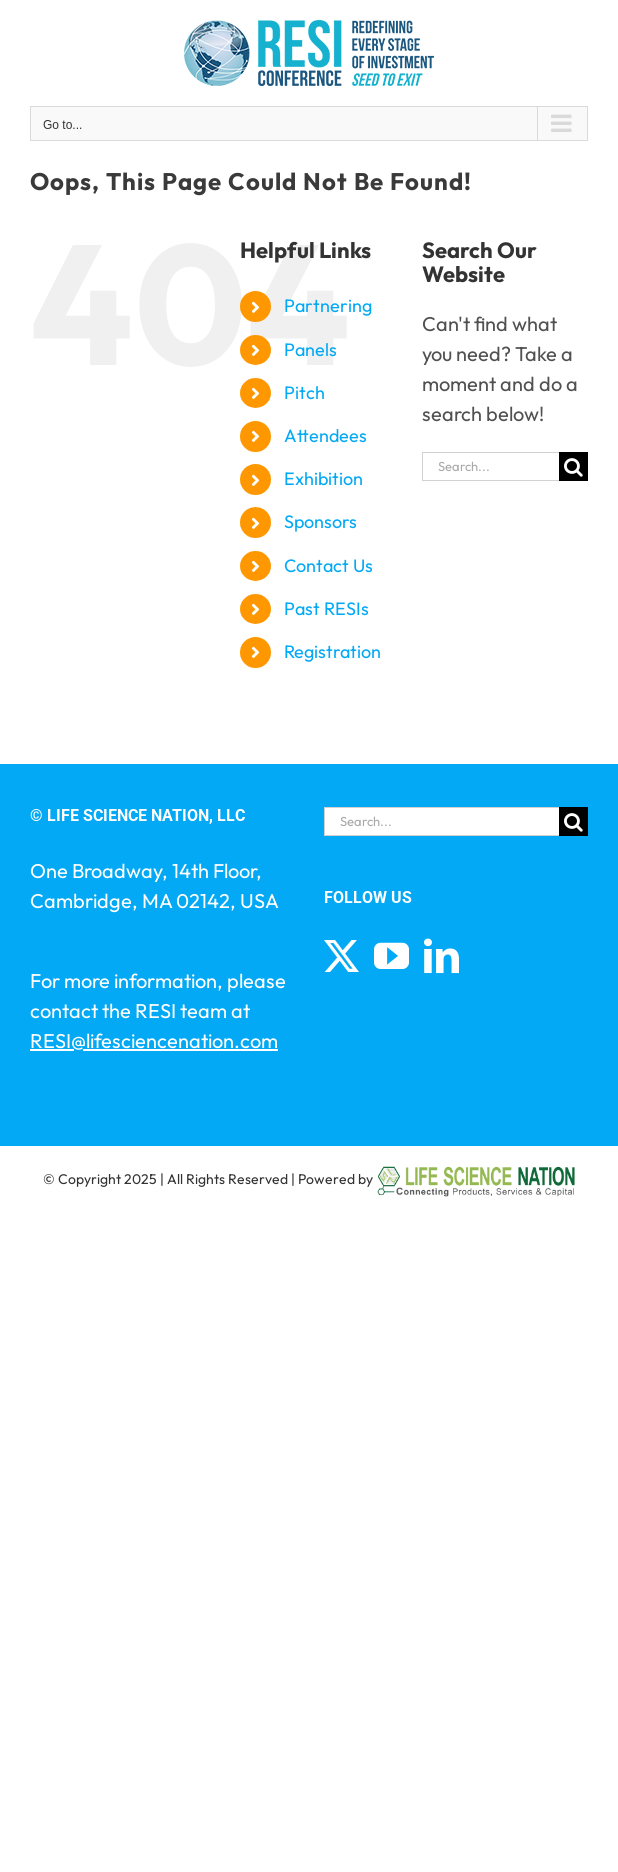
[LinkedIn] (441, 955)
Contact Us (328, 565)
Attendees (325, 435)
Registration (332, 651)
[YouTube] (391, 955)
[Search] (573, 466)
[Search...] (490, 466)
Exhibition (323, 478)
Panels (310, 349)
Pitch (304, 392)
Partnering (328, 305)
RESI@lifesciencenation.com (154, 1040)
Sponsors (320, 521)
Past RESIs (326, 608)
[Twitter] (341, 955)
